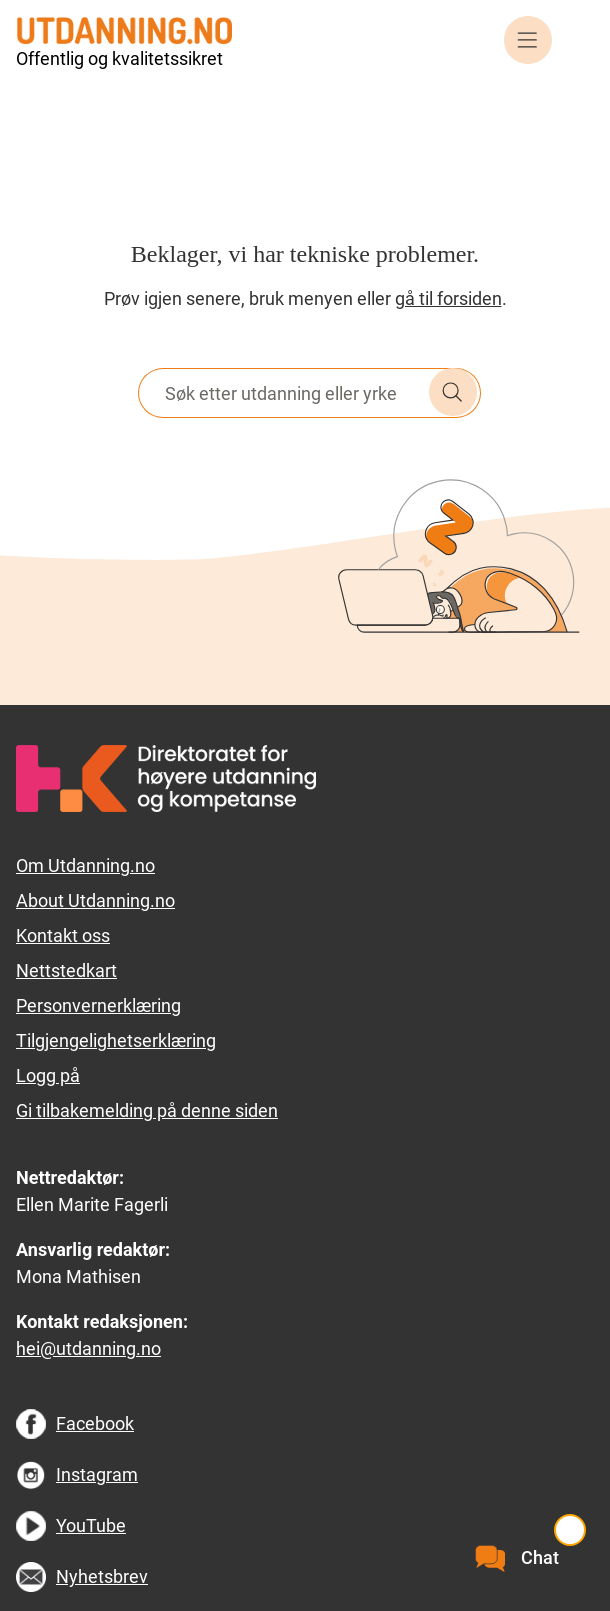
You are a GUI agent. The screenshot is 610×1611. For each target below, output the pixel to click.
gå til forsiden (448, 298)
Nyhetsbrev (102, 1576)
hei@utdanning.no (88, 1348)
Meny (528, 40)
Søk (453, 392)
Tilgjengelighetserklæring (116, 1040)
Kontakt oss (63, 935)
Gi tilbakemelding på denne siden (147, 1110)
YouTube (91, 1525)
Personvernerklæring (98, 1005)
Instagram (97, 1474)
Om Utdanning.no (85, 865)
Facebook (95, 1423)
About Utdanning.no (95, 900)
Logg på (48, 1075)
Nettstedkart (66, 970)
